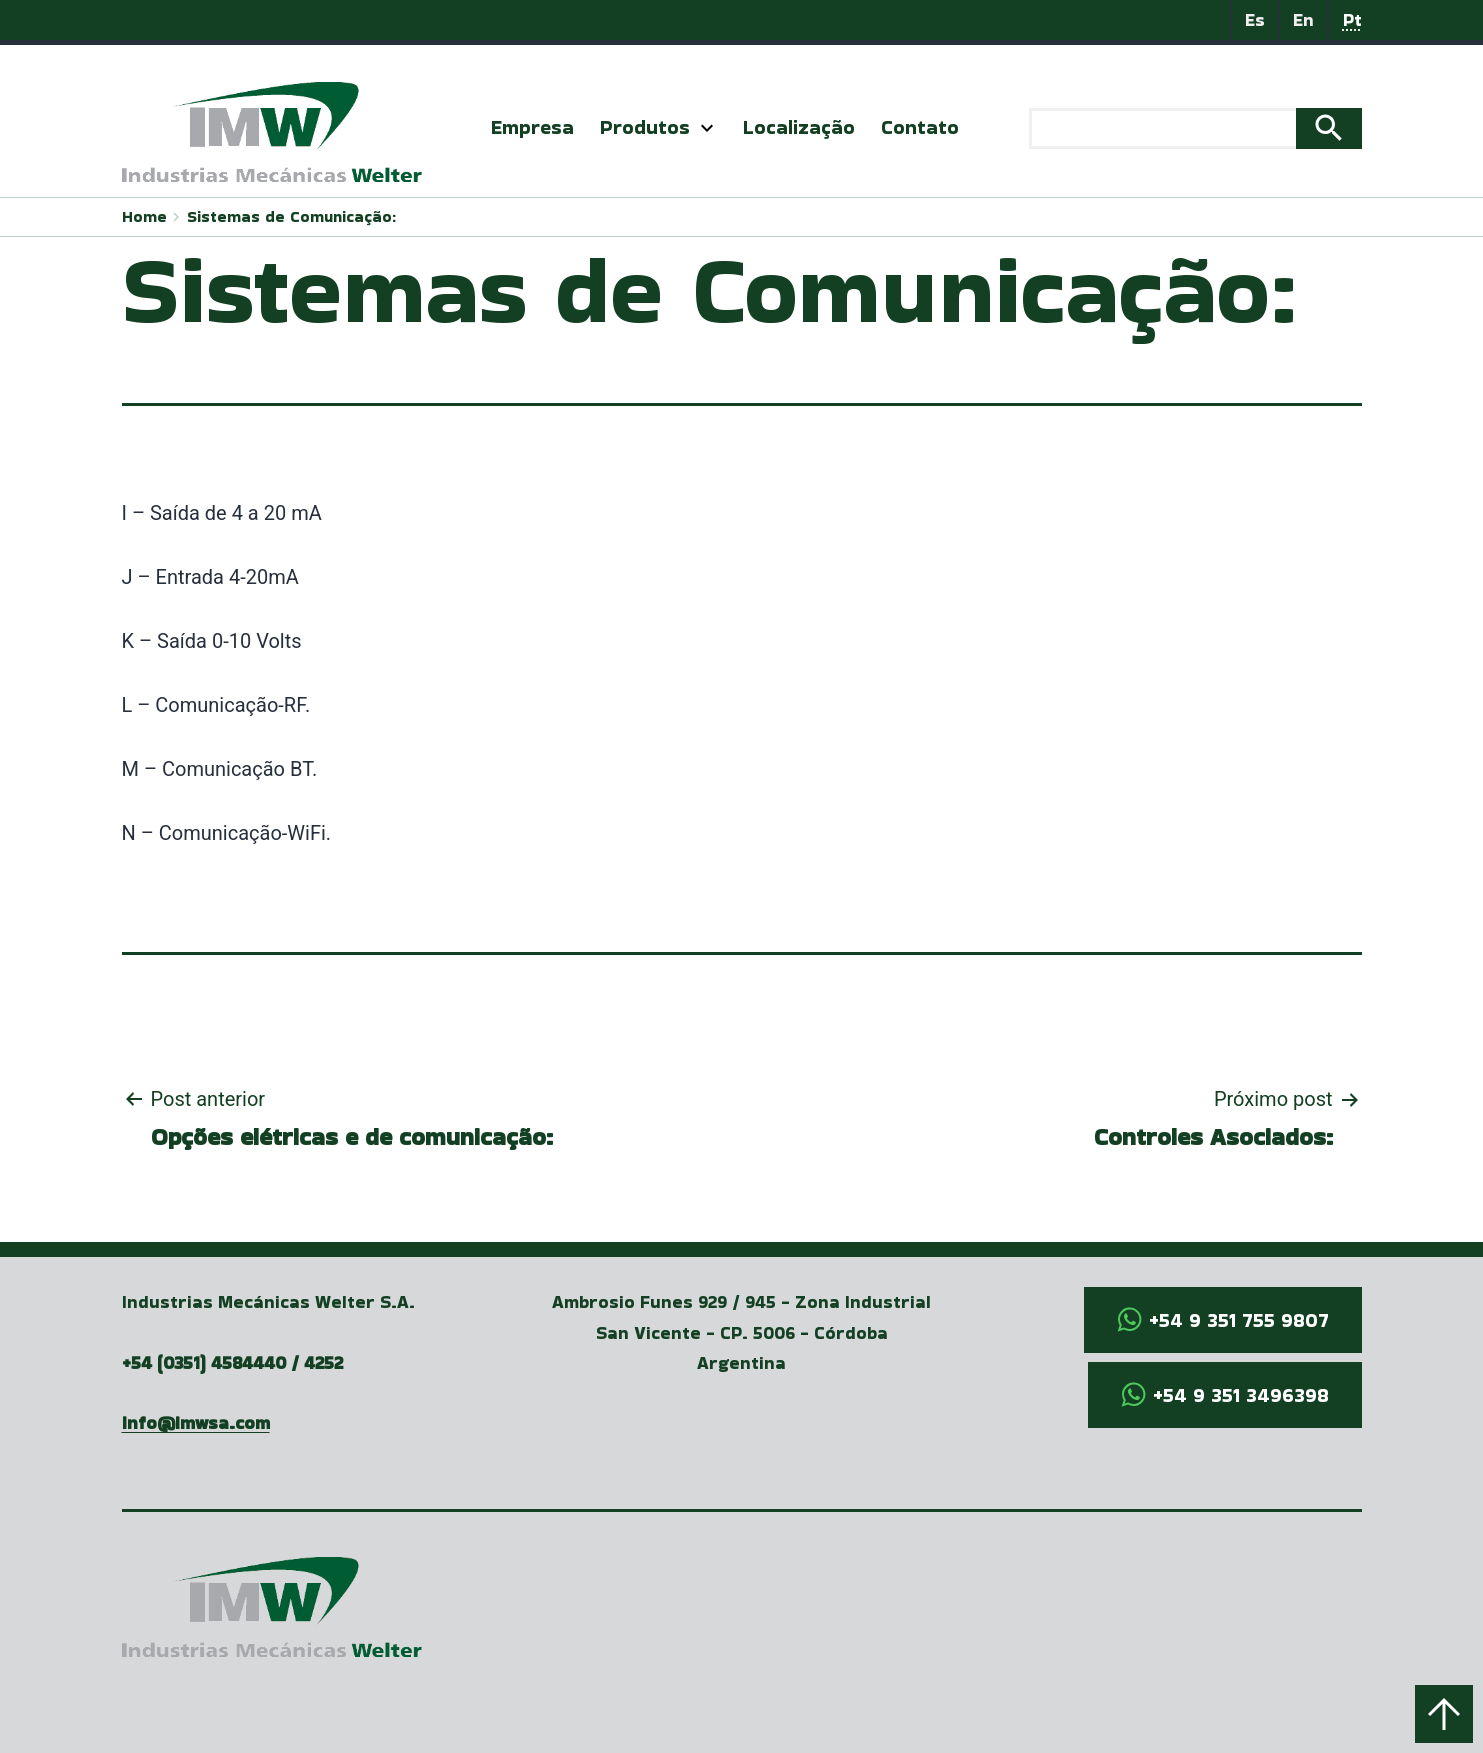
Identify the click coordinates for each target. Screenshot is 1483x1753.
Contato (920, 127)
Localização (799, 127)
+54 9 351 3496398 (1241, 1395)
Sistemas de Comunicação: (291, 216)
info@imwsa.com (196, 1422)
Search (1329, 129)
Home (144, 216)
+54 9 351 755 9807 (1239, 1320)
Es (1255, 19)
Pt (1352, 19)
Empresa (532, 127)
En (1303, 19)
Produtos (645, 127)
